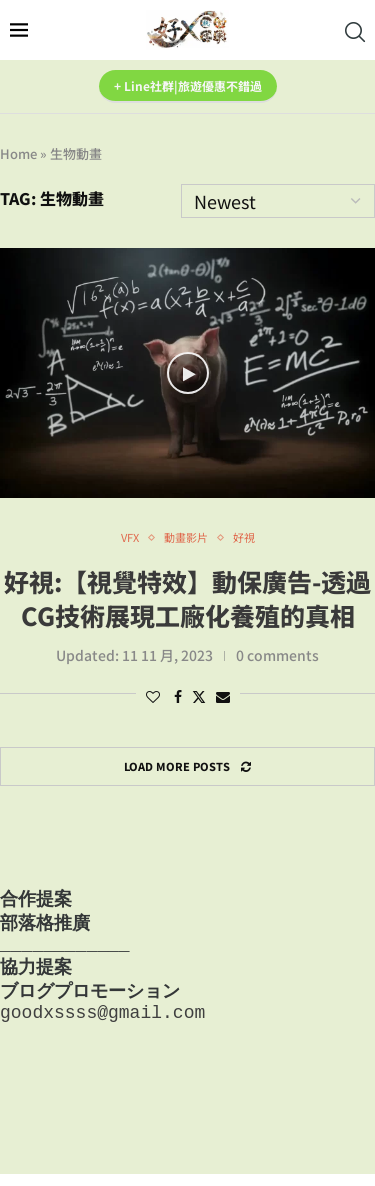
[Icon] (188, 373)
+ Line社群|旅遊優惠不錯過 (188, 85)
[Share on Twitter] (199, 696)
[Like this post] (153, 696)
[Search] (355, 32)
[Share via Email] (223, 696)
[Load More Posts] (187, 766)
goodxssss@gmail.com (102, 1023)
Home (18, 153)
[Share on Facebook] (178, 696)
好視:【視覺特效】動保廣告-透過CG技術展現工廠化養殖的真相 (187, 598)
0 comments (277, 655)
